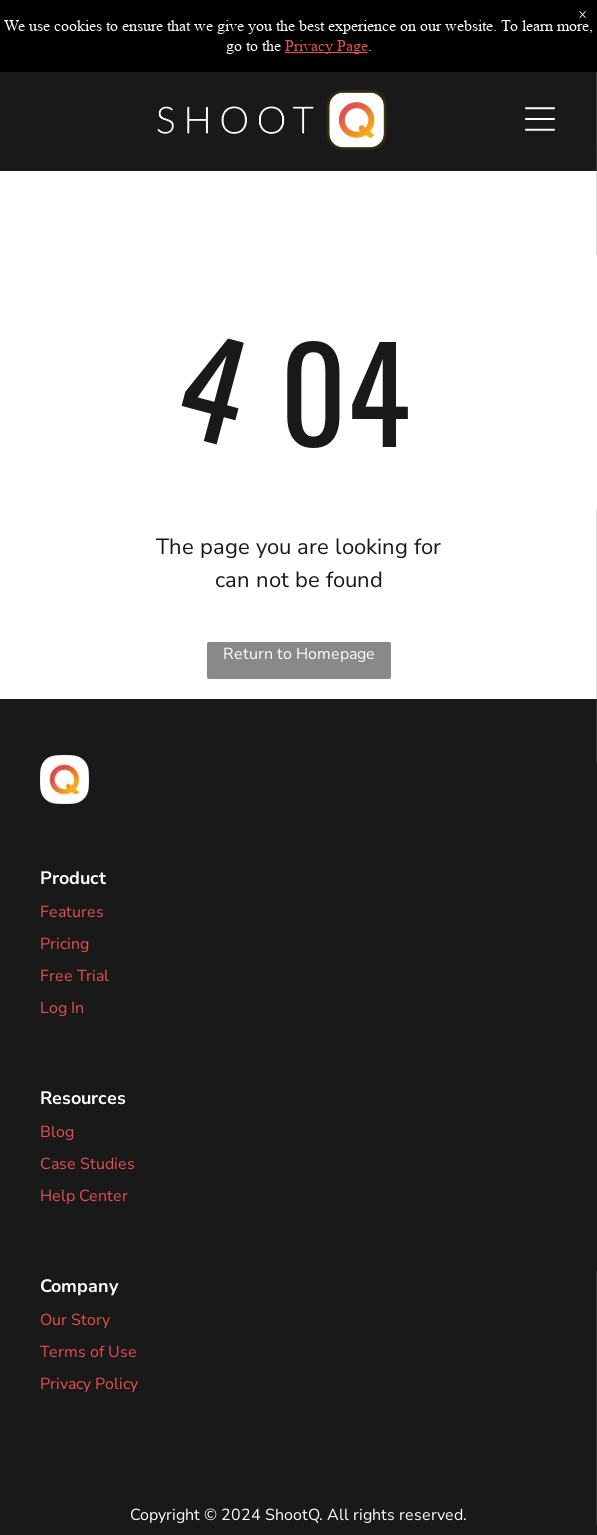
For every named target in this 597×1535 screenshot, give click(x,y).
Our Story (75, 1320)
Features (72, 912)
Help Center (84, 1196)
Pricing (64, 944)
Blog (57, 1132)
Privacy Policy (89, 1384)
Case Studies (87, 1164)
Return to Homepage (299, 654)
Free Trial (74, 976)
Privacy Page (326, 45)
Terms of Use (88, 1352)
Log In (62, 1008)
